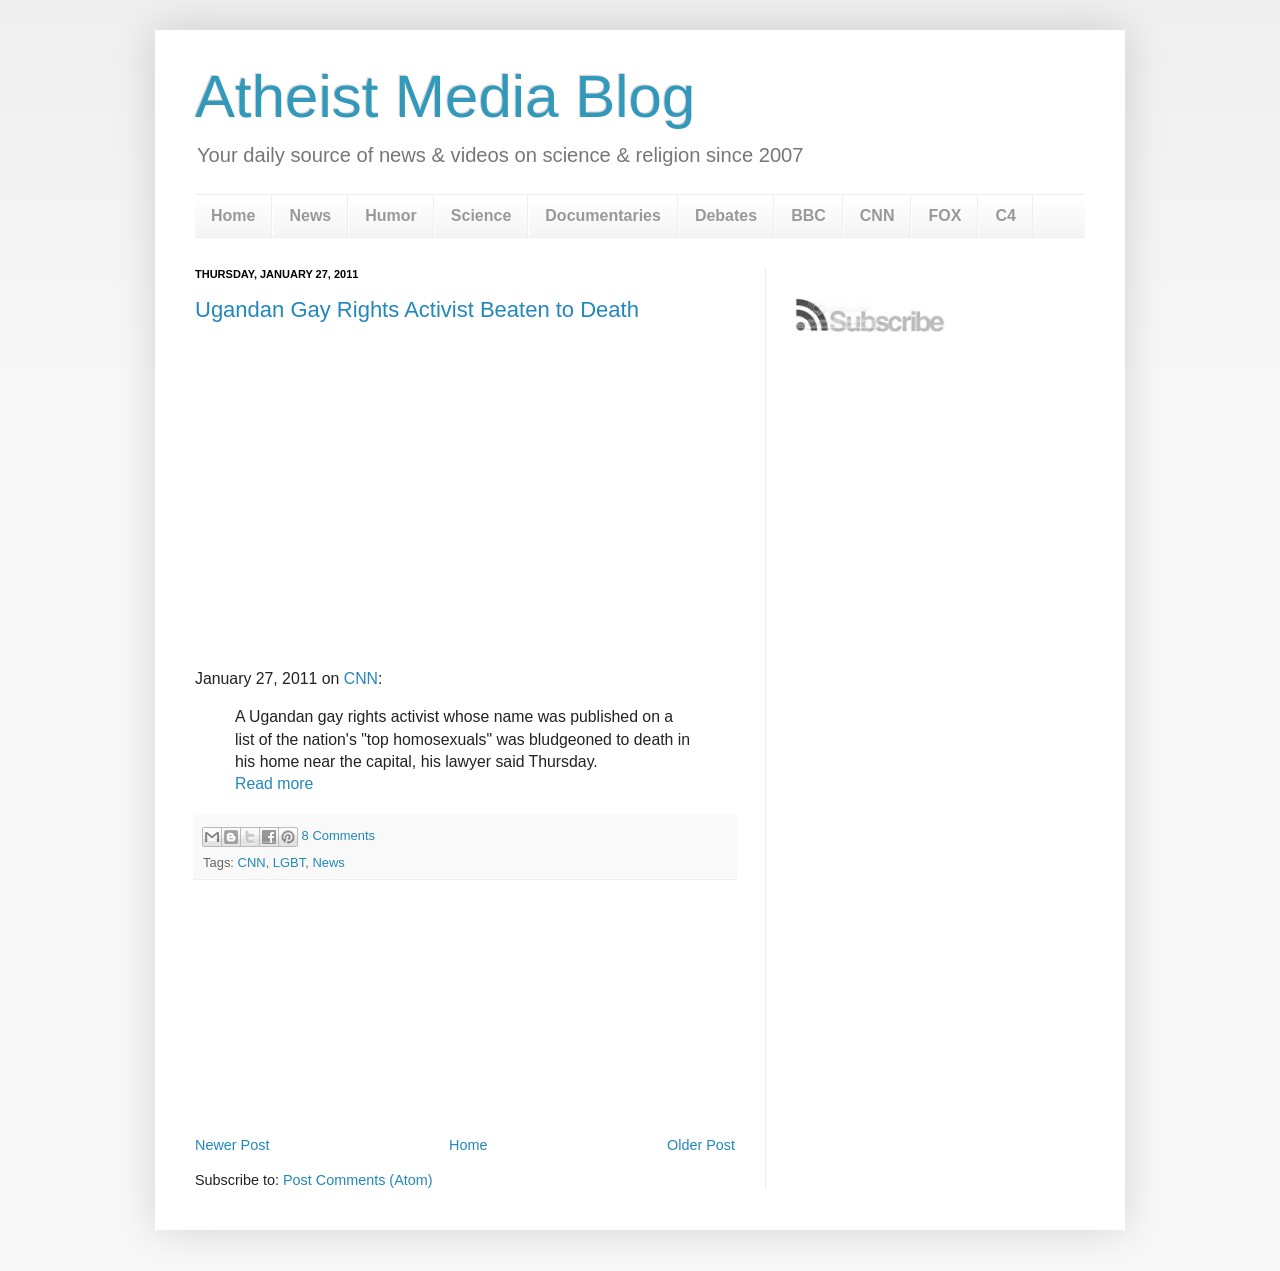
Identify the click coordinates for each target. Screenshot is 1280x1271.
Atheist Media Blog (445, 96)
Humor (391, 215)
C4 (1005, 215)
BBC (808, 215)
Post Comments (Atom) (358, 1180)
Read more (274, 783)
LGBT (289, 862)
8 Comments (338, 835)
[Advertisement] (465, 1077)
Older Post (701, 1145)
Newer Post (232, 1145)
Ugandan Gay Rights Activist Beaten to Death (417, 309)
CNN (877, 215)
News (310, 215)
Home (233, 215)
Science (481, 215)
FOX (944, 215)
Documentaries (603, 215)
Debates (726, 215)
